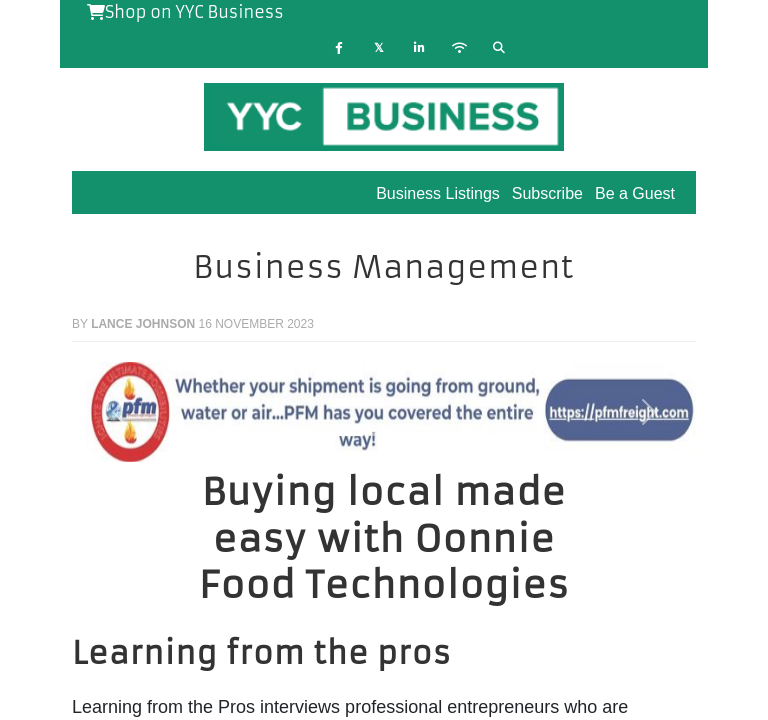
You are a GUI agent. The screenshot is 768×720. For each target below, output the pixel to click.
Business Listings (438, 193)
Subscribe (547, 193)
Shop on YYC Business (185, 12)
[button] (119, 412)
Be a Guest (635, 193)
